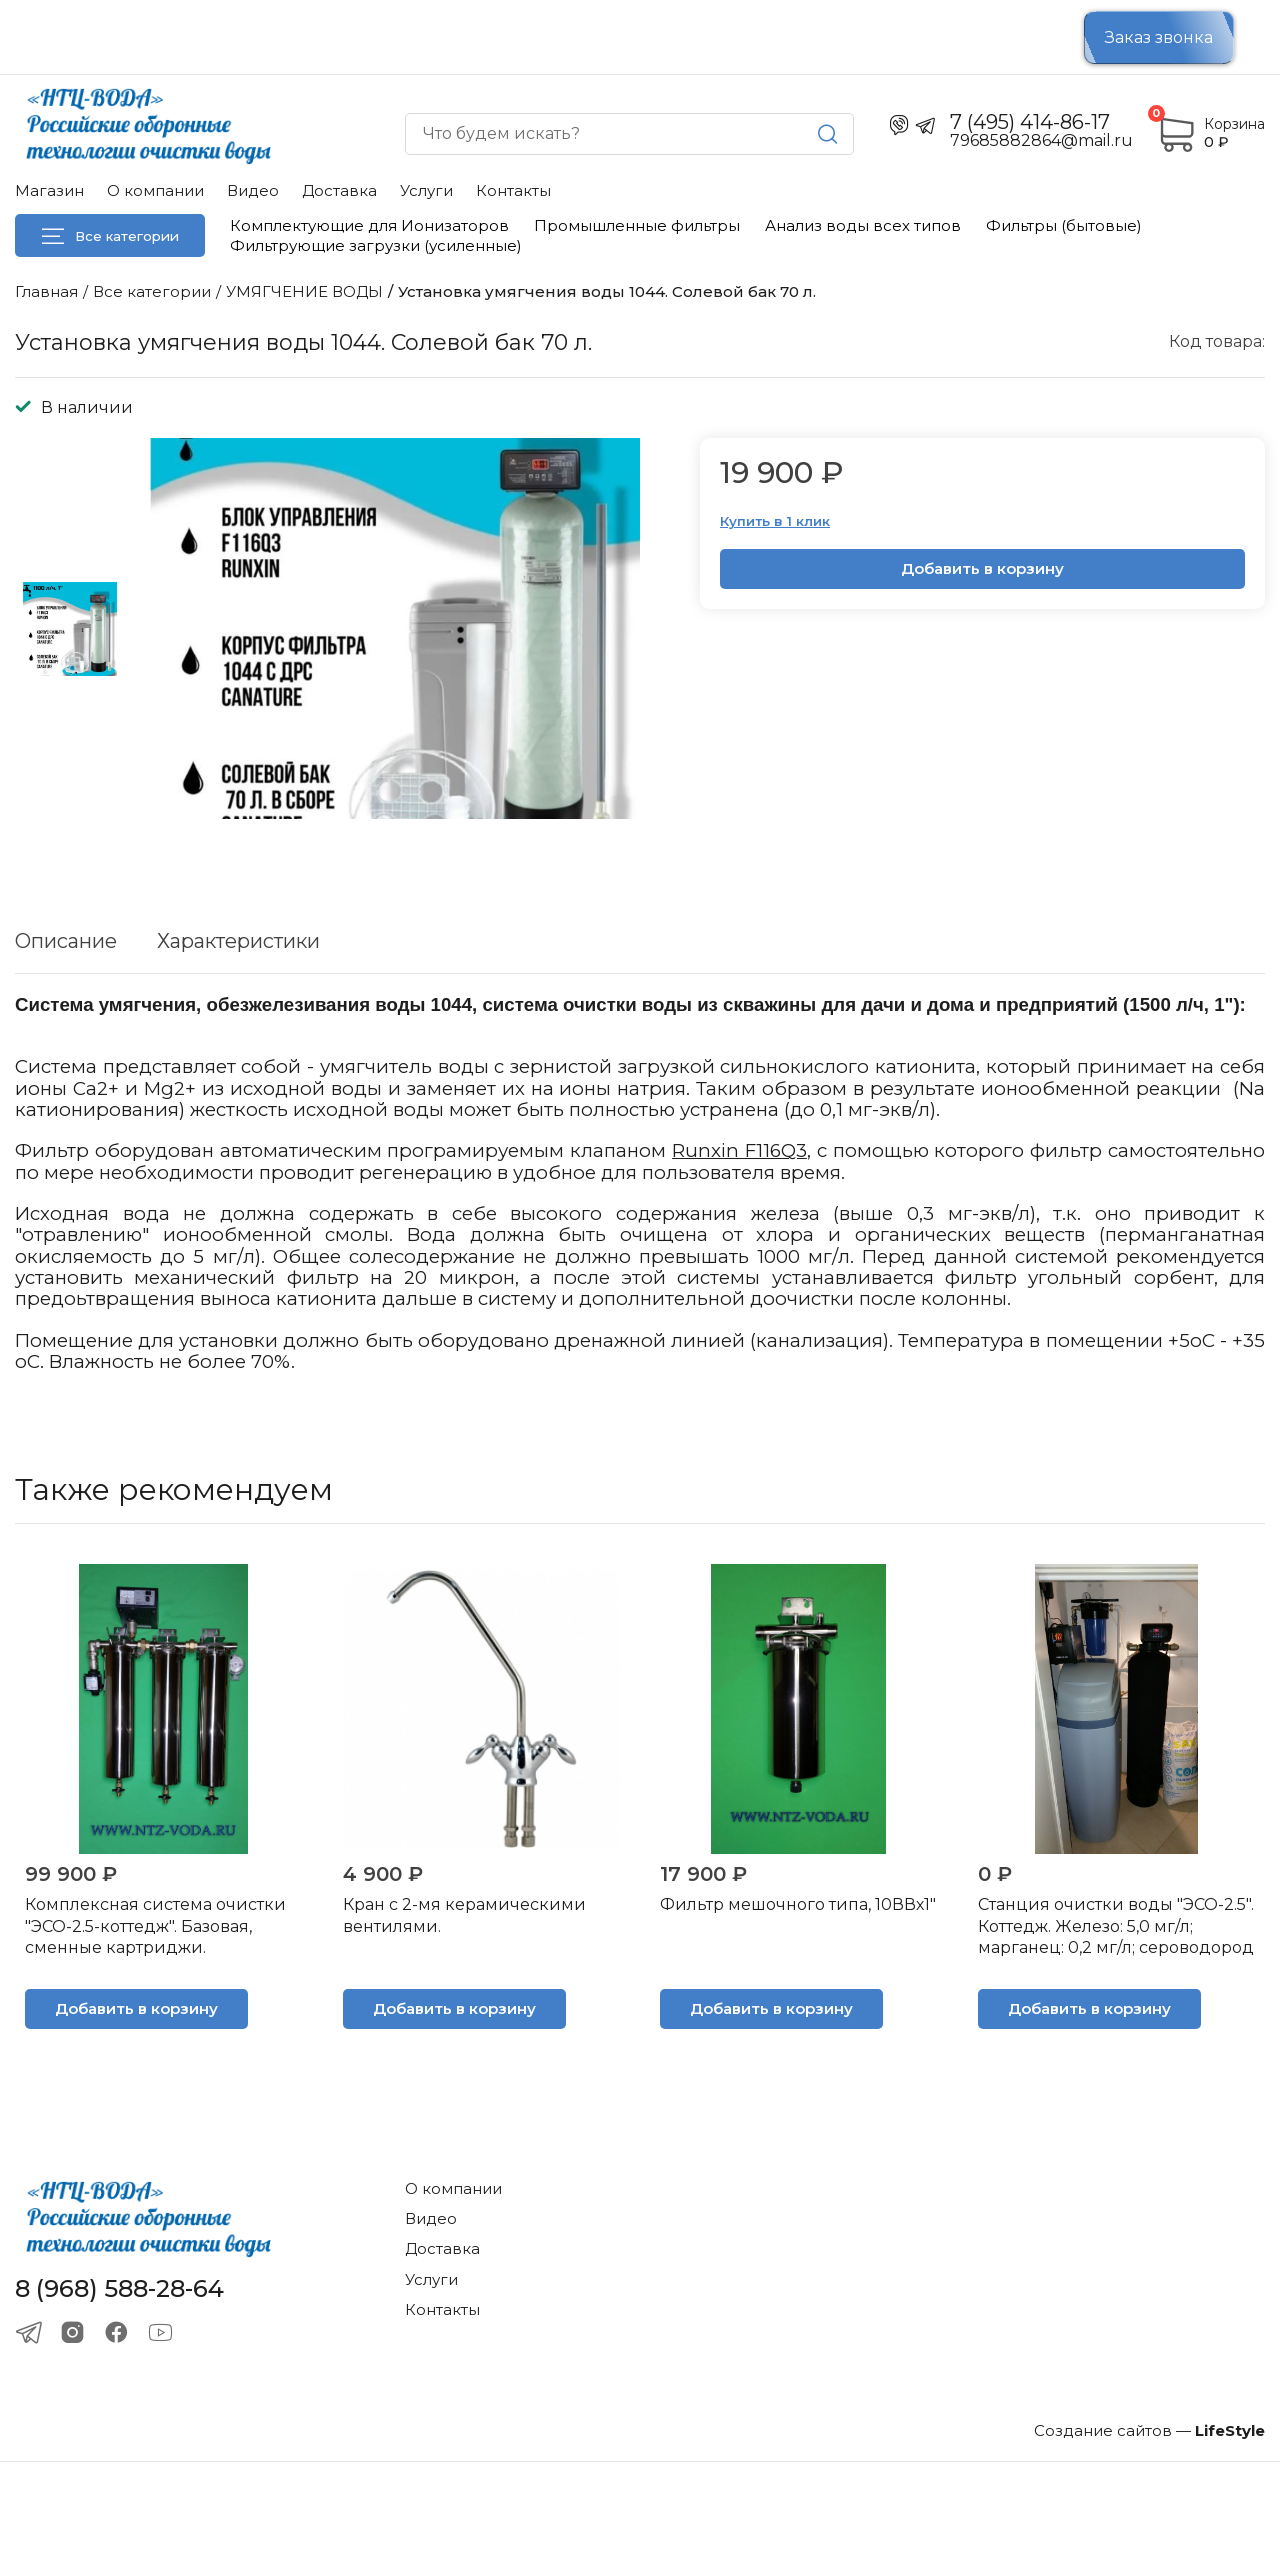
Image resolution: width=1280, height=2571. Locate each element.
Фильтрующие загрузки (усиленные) (376, 245)
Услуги (426, 190)
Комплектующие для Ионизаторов (369, 225)
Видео (253, 190)
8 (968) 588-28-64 (119, 2289)
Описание (66, 941)
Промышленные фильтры (637, 225)
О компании (155, 190)
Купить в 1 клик (775, 521)
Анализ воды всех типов (863, 225)
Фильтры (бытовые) (1064, 225)
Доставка (339, 190)
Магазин (49, 190)
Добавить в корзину (982, 568)
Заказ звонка (1159, 37)
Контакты (513, 190)
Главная (46, 291)
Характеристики (238, 941)
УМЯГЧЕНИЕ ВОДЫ (304, 291)
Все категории (110, 236)
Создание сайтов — (1149, 2430)
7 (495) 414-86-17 (1030, 122)
